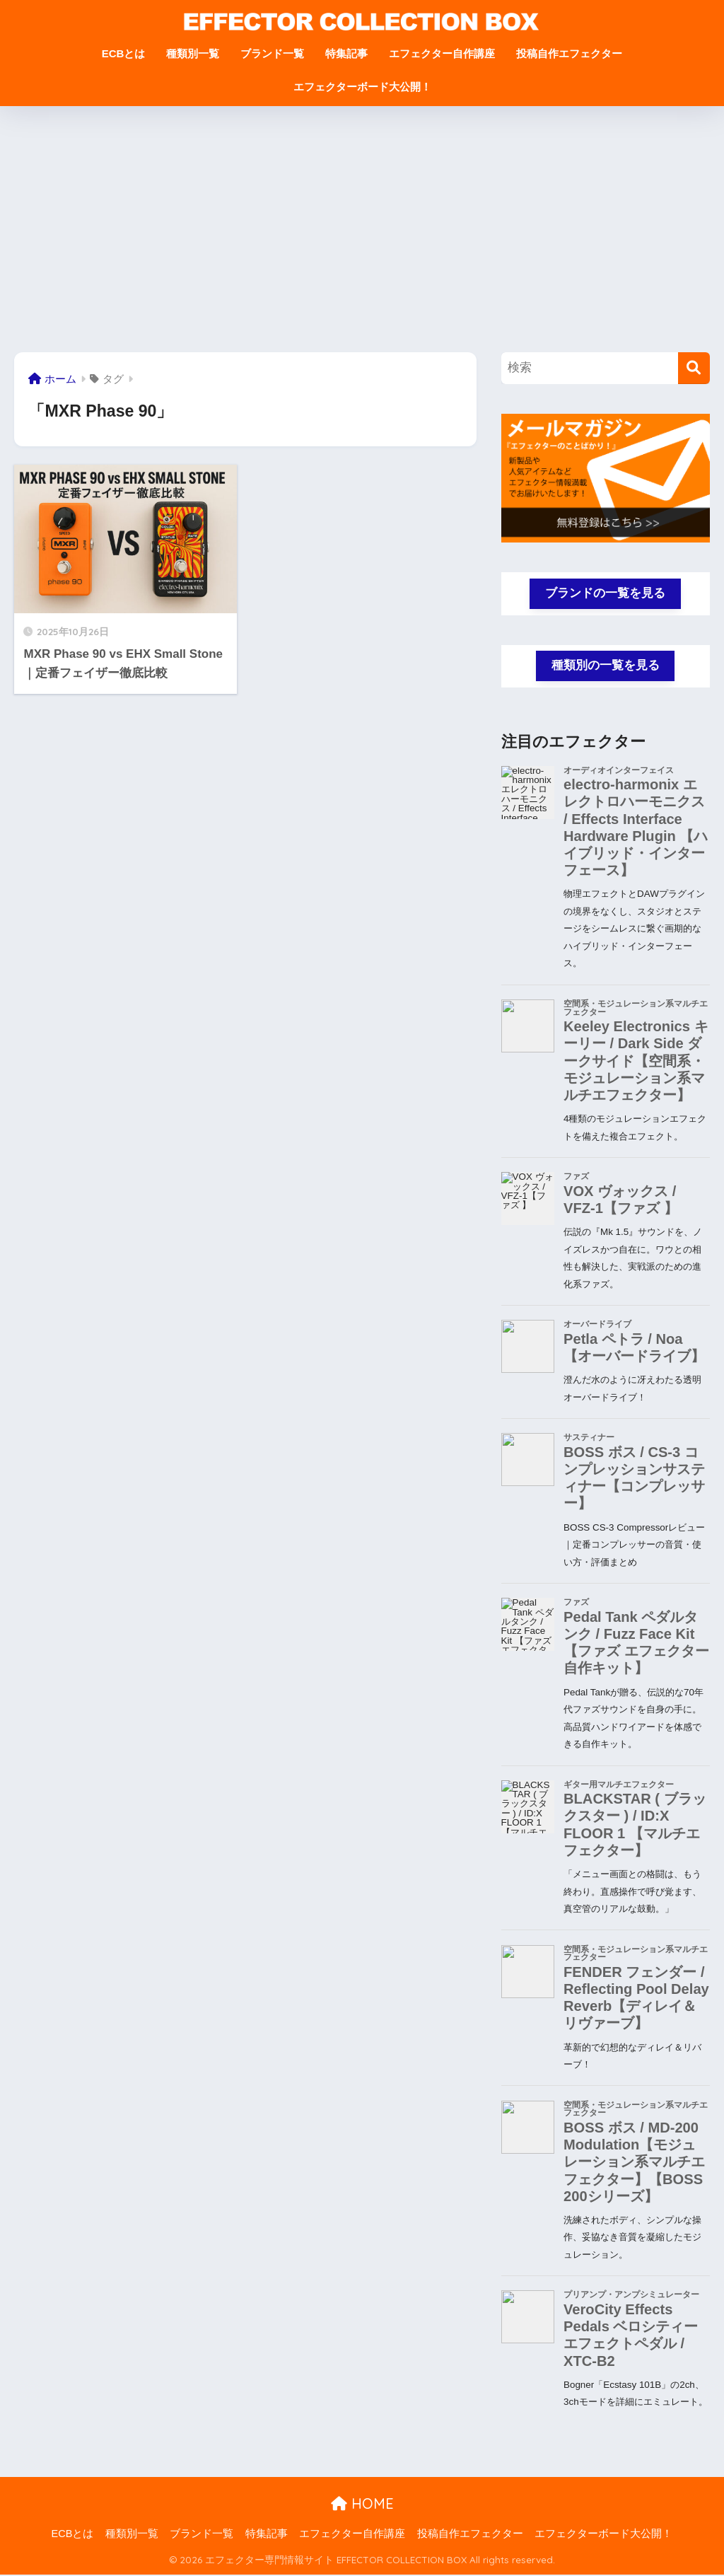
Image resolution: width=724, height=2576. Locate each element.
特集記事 (346, 53)
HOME (362, 2504)
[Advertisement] (362, 229)
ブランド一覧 (272, 53)
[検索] (694, 368)
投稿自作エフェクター (569, 53)
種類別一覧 (192, 53)
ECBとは (124, 53)
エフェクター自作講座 (442, 53)
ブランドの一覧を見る (605, 593)
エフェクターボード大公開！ (362, 87)
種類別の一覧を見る (605, 666)
